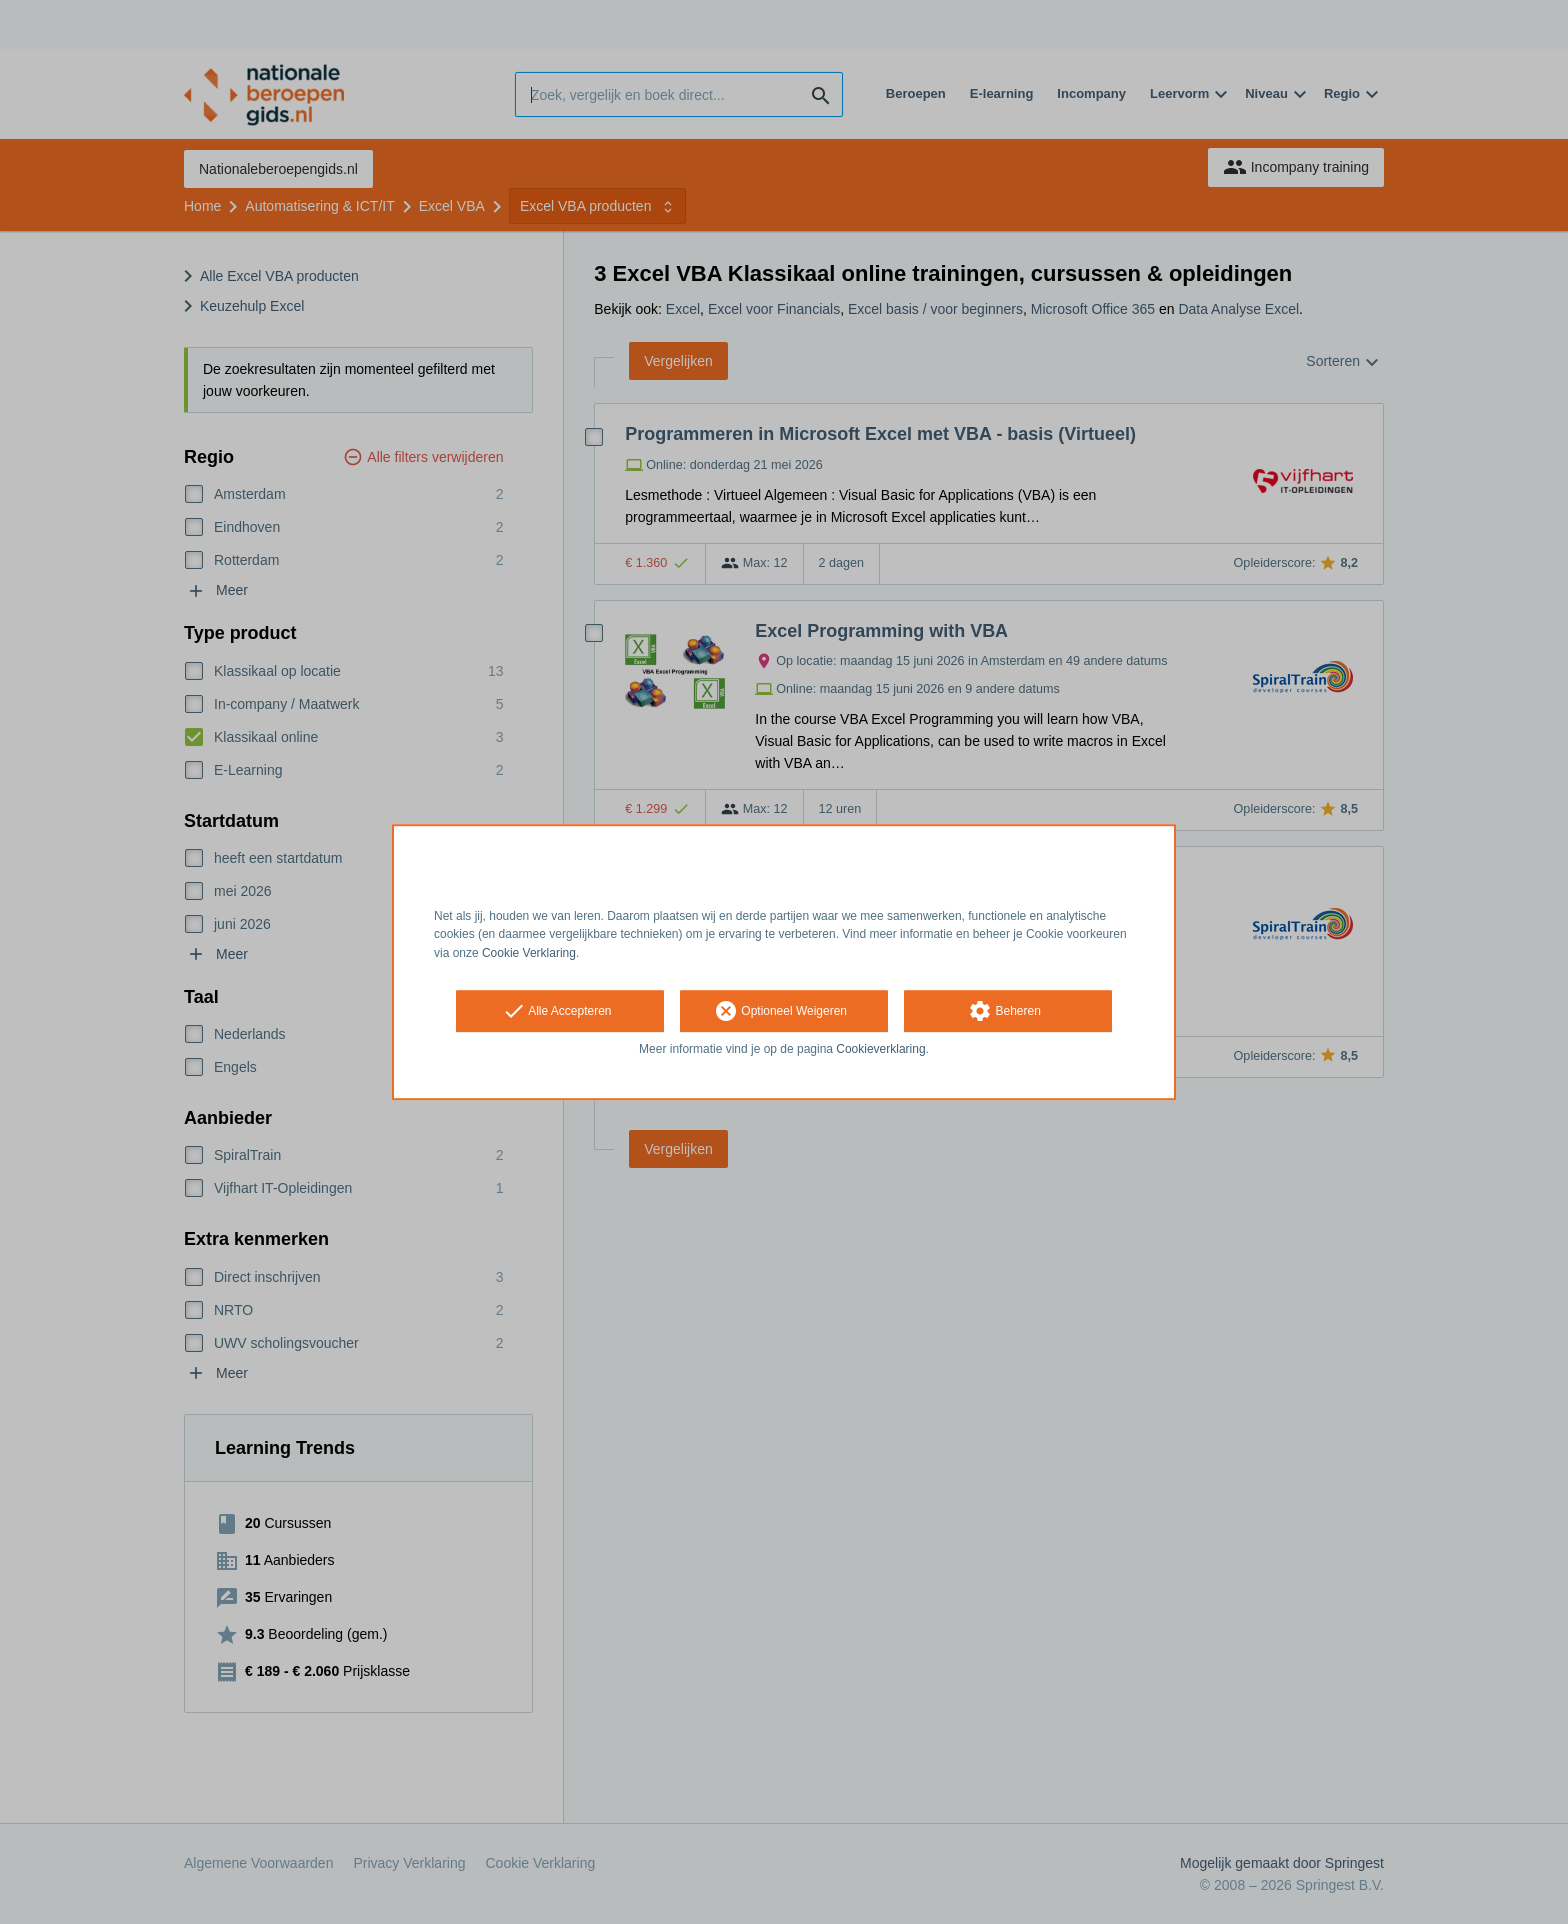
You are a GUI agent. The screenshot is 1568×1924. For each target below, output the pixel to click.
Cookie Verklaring (529, 953)
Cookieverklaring (880, 1049)
